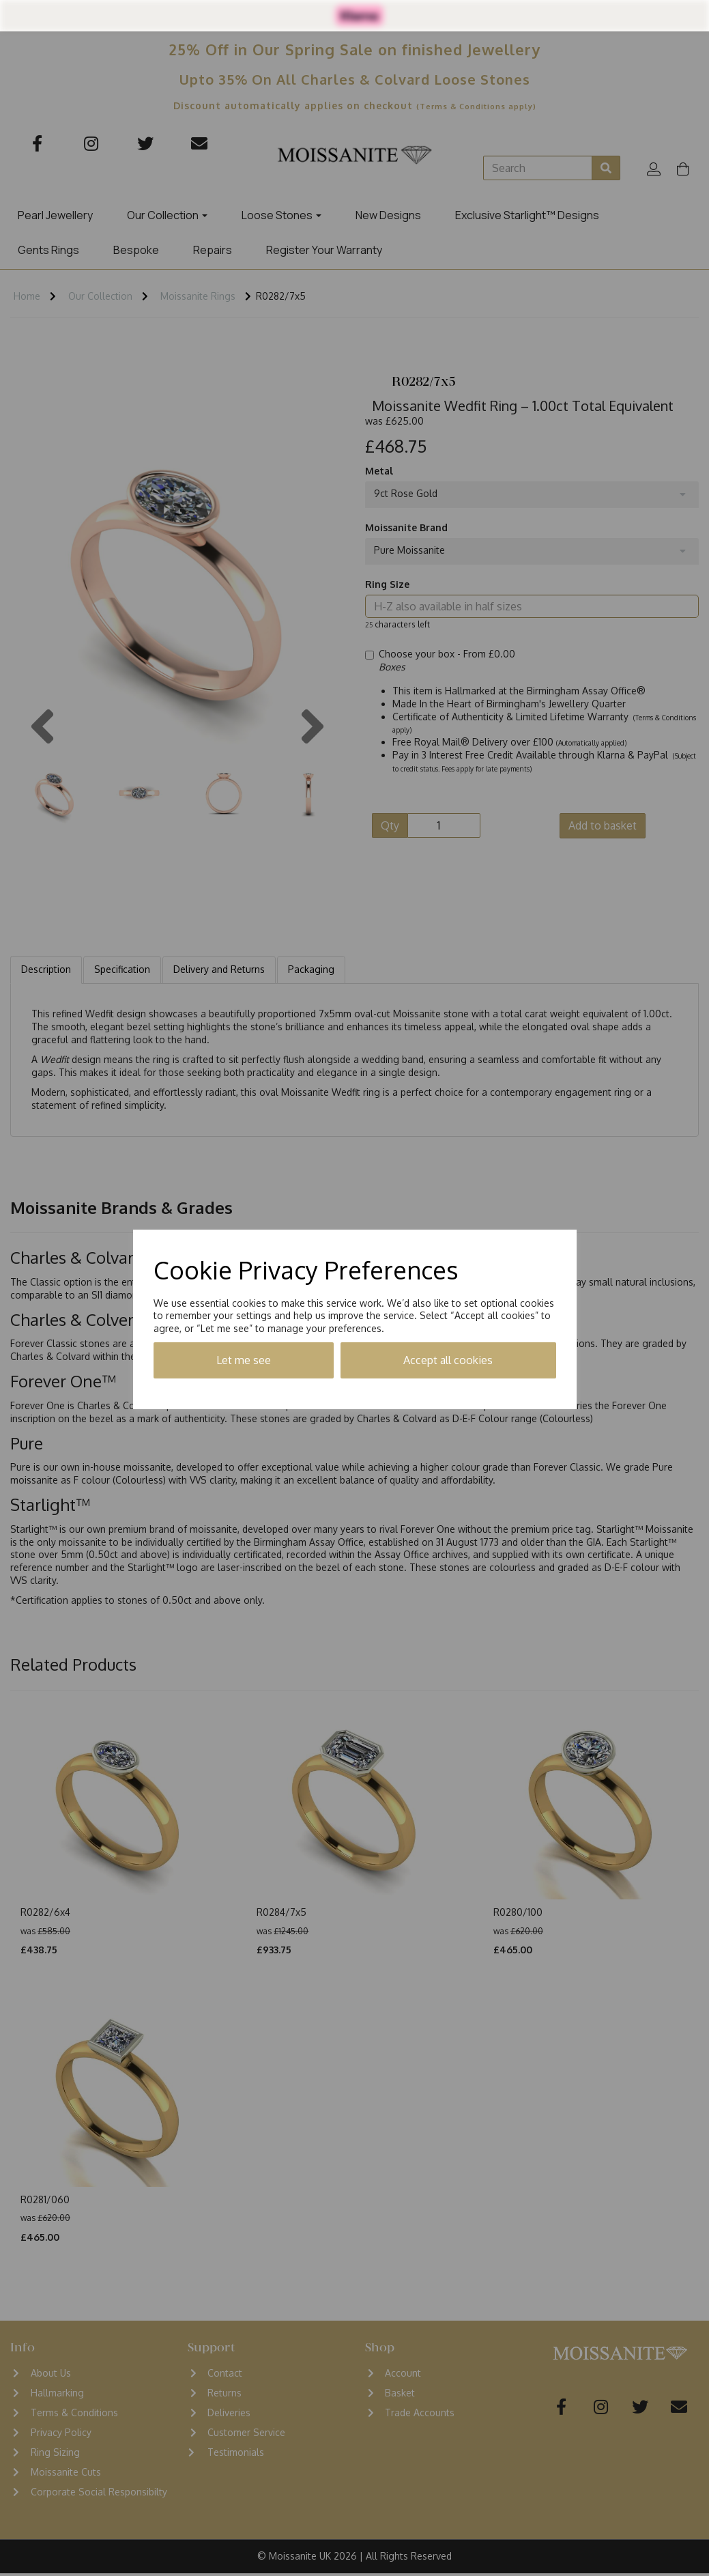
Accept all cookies (448, 1360)
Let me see (243, 1360)
